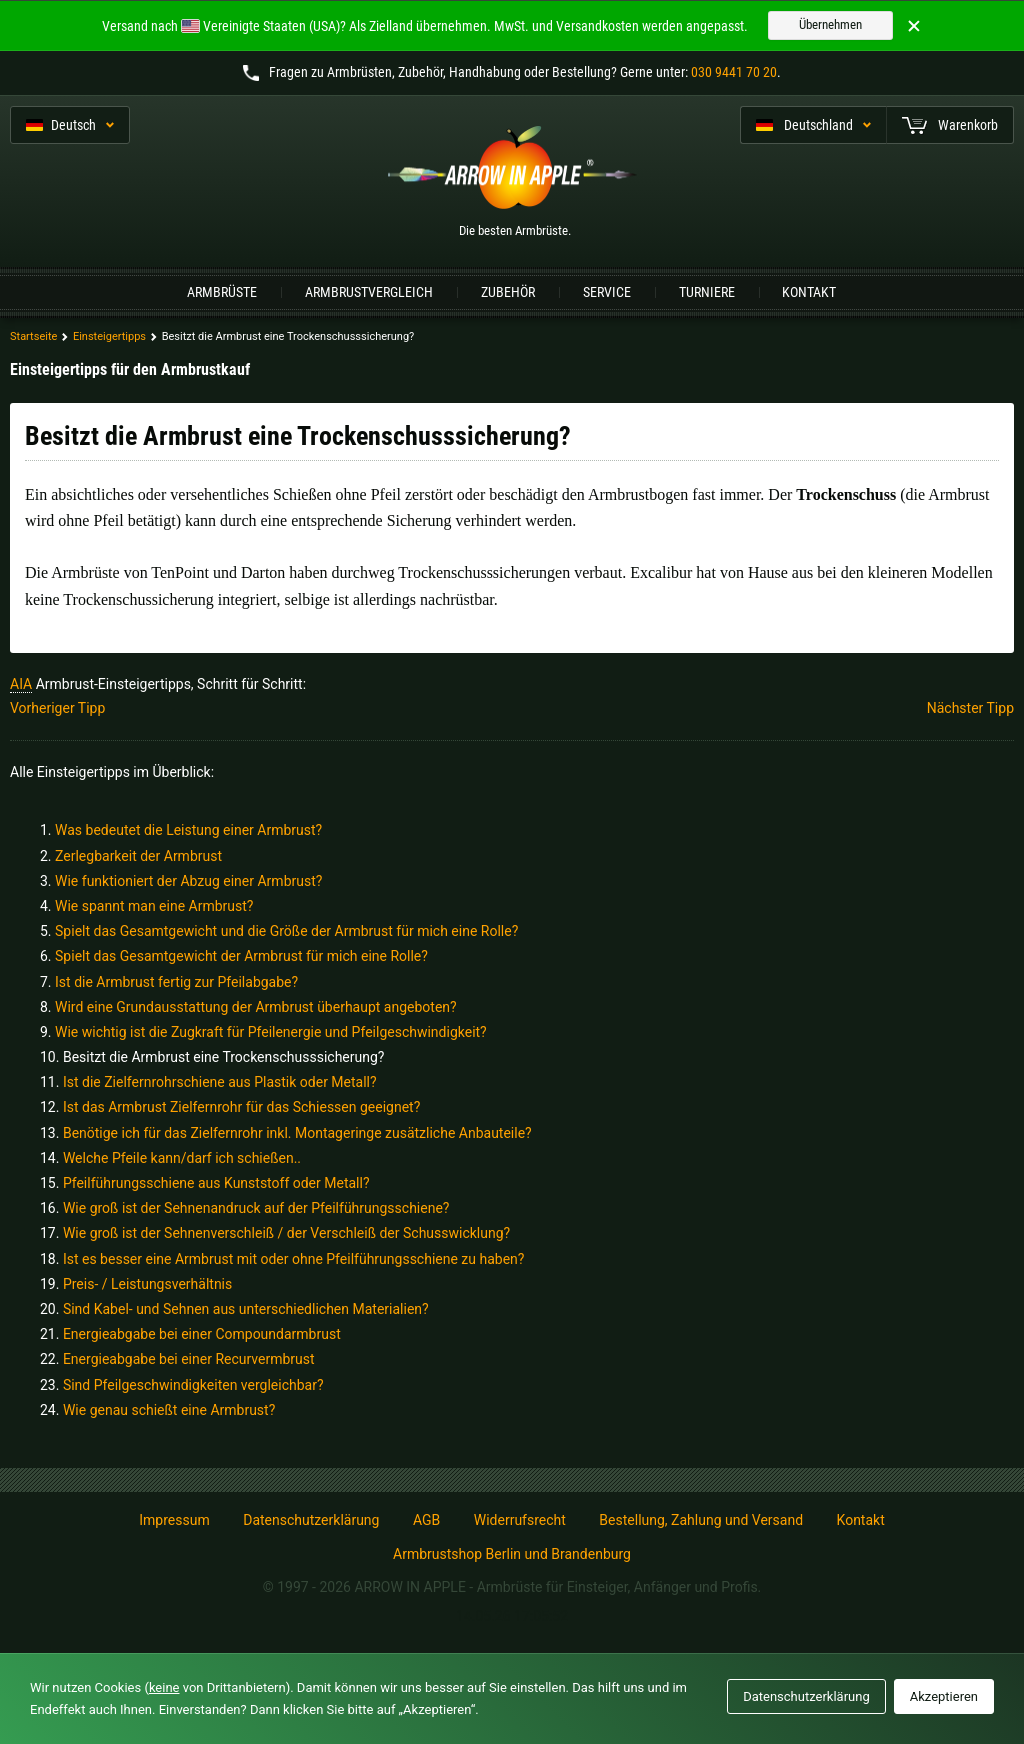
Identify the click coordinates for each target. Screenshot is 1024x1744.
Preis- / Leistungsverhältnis (147, 1284)
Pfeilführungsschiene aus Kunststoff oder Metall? (216, 1183)
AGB (426, 1520)
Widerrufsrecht (520, 1520)
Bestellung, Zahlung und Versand (701, 1520)
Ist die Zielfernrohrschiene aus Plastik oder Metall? (220, 1082)
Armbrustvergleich (369, 292)
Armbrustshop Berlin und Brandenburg (512, 1554)
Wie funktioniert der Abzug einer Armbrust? (188, 881)
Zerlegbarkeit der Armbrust (138, 856)
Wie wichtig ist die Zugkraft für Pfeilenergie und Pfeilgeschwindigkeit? (271, 1032)
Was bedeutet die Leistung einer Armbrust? (188, 830)
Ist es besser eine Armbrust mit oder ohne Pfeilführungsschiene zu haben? (294, 1259)
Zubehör (508, 292)
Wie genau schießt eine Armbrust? (169, 1410)
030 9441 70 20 (734, 72)
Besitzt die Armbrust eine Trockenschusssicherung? (224, 1057)
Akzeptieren (944, 1696)
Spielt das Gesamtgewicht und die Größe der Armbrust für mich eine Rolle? (286, 931)
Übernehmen (830, 24)
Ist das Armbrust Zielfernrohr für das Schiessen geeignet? (241, 1107)
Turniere (707, 292)
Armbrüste (222, 292)
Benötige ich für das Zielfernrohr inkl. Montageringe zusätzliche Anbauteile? (297, 1133)
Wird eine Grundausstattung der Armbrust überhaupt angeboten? (256, 1007)
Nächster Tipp (970, 708)
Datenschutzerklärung (311, 1520)
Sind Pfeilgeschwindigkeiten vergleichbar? (193, 1385)
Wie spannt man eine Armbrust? (154, 906)
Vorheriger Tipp (57, 708)
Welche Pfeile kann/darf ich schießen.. (182, 1158)
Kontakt (809, 292)
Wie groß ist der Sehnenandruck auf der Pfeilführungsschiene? (256, 1208)
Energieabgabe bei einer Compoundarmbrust (202, 1334)
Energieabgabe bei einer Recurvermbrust (189, 1359)
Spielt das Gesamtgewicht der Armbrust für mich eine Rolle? (241, 956)
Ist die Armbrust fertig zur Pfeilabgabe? (176, 982)
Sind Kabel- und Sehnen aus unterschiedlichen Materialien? (246, 1309)
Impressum (174, 1520)
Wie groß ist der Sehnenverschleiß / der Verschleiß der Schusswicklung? (286, 1233)
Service (607, 292)
